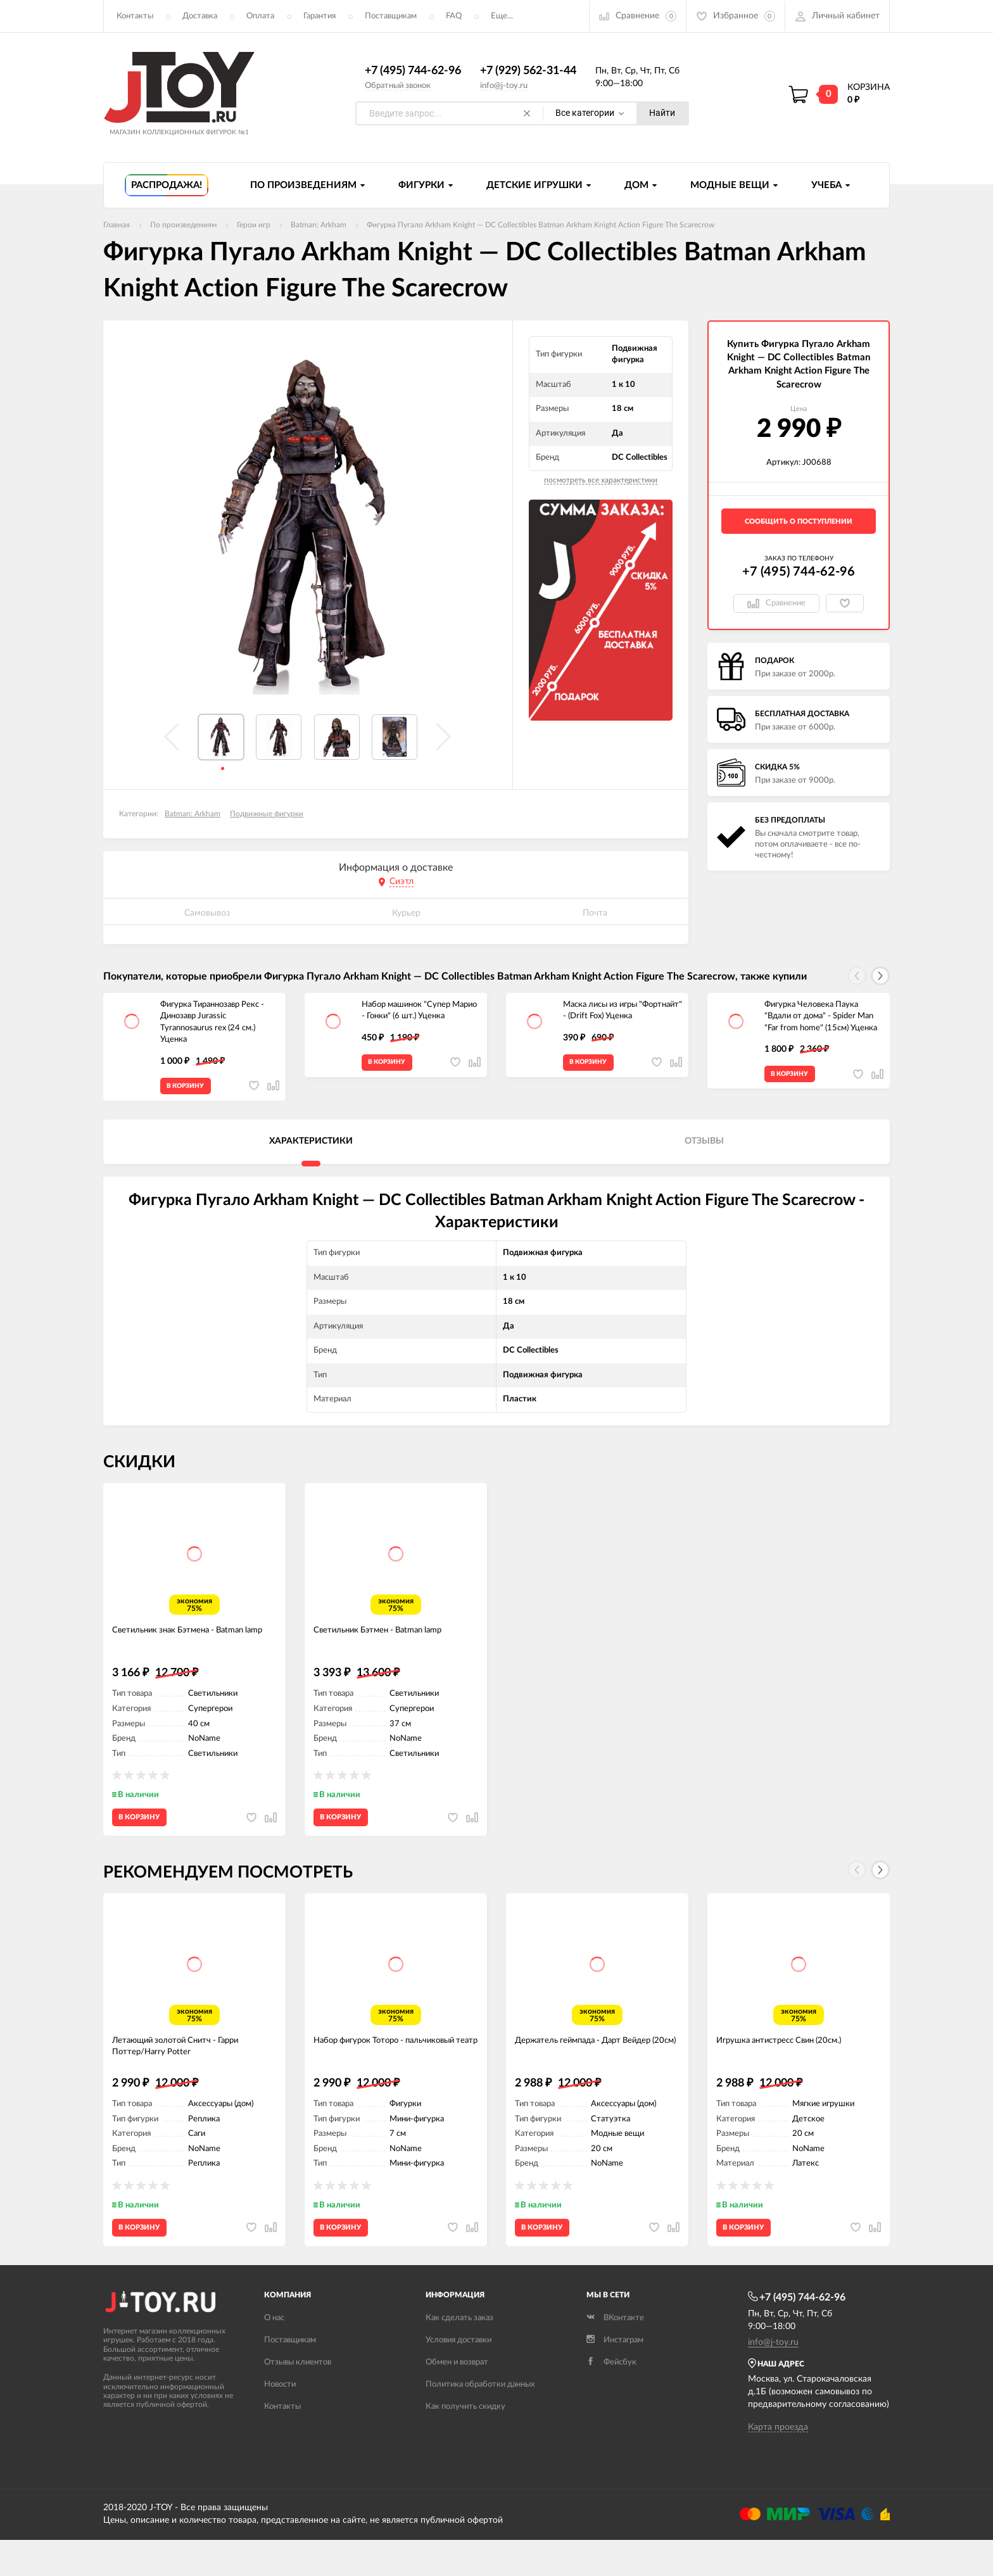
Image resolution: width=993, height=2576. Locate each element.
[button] (880, 976)
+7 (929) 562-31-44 (528, 71)
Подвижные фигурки (266, 814)
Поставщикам (391, 16)
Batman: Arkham (192, 814)
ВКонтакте (615, 2354)
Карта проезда (778, 2463)
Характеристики (311, 1148)
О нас (274, 2354)
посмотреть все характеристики (600, 480)
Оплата (260, 16)
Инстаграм (614, 2376)
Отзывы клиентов (297, 2398)
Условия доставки (458, 2376)
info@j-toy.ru (504, 86)
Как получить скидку (465, 2443)
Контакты (135, 16)
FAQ (454, 16)
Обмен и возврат (457, 2398)
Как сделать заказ (459, 2354)
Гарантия (319, 16)
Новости (280, 2420)
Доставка (199, 16)
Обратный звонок (398, 86)
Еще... (502, 16)
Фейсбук (611, 2398)
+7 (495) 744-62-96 (413, 71)
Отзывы (704, 1148)
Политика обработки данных (480, 2420)
